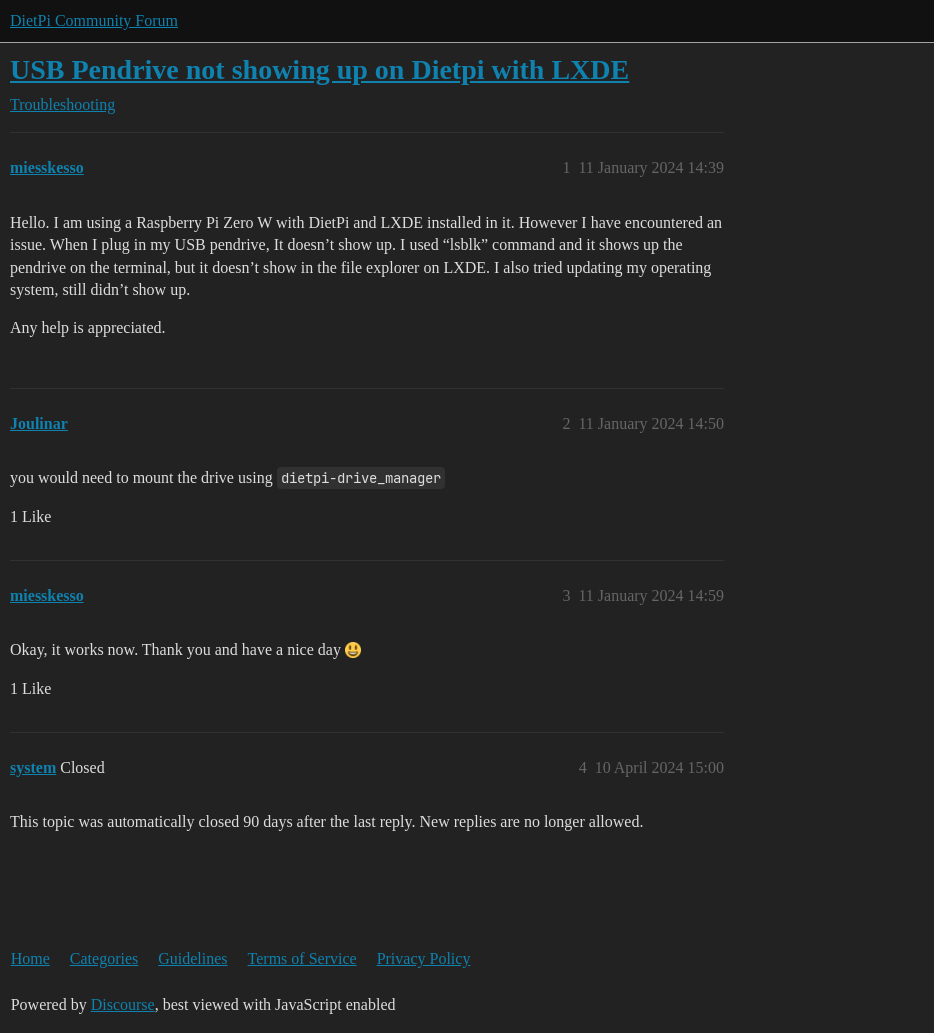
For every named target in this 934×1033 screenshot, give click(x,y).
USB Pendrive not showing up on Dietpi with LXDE (319, 69)
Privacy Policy (424, 958)
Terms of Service (302, 958)
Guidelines (192, 958)
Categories (104, 958)
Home (30, 958)
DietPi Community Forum (94, 20)
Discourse (123, 1004)
